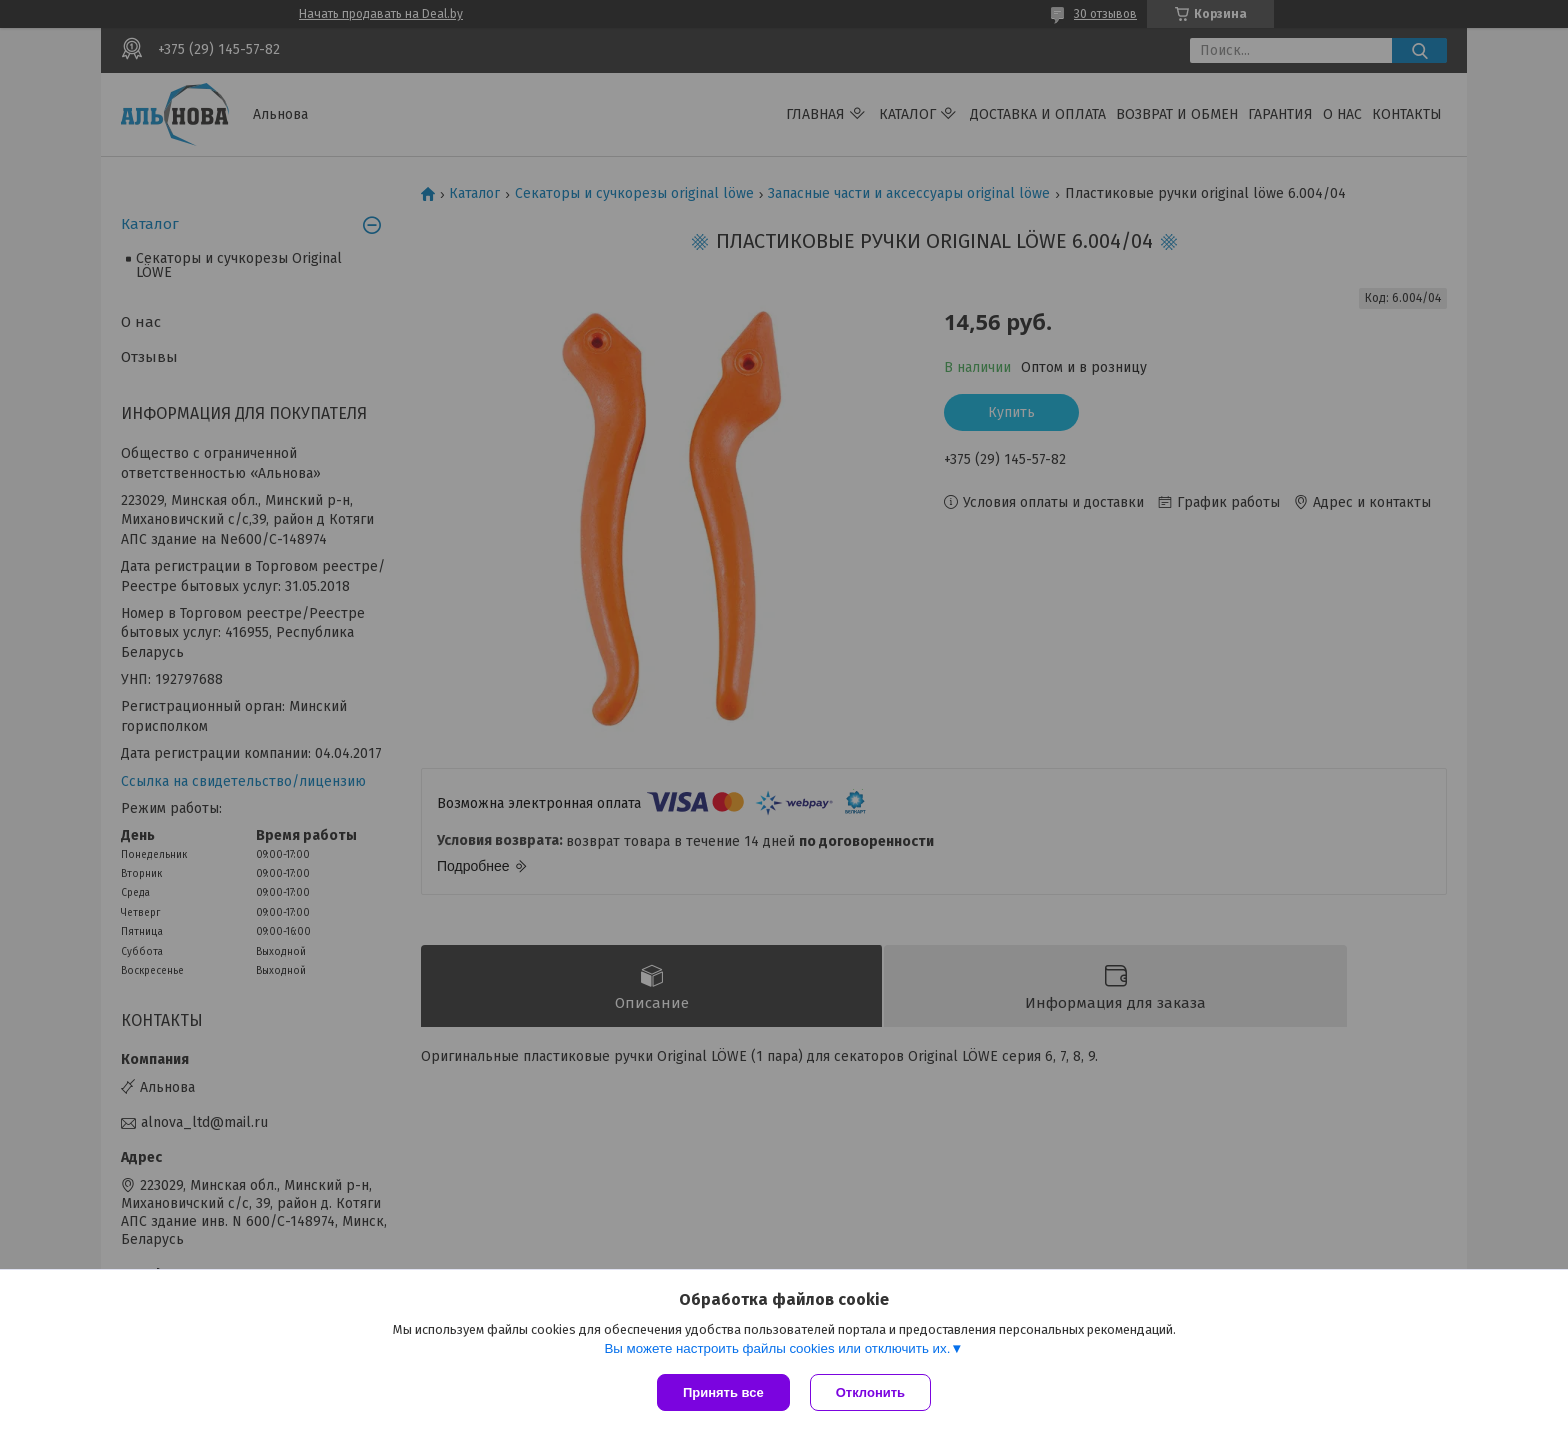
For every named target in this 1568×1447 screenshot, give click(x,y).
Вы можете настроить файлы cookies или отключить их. (777, 1348)
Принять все (723, 1392)
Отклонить (870, 1392)
